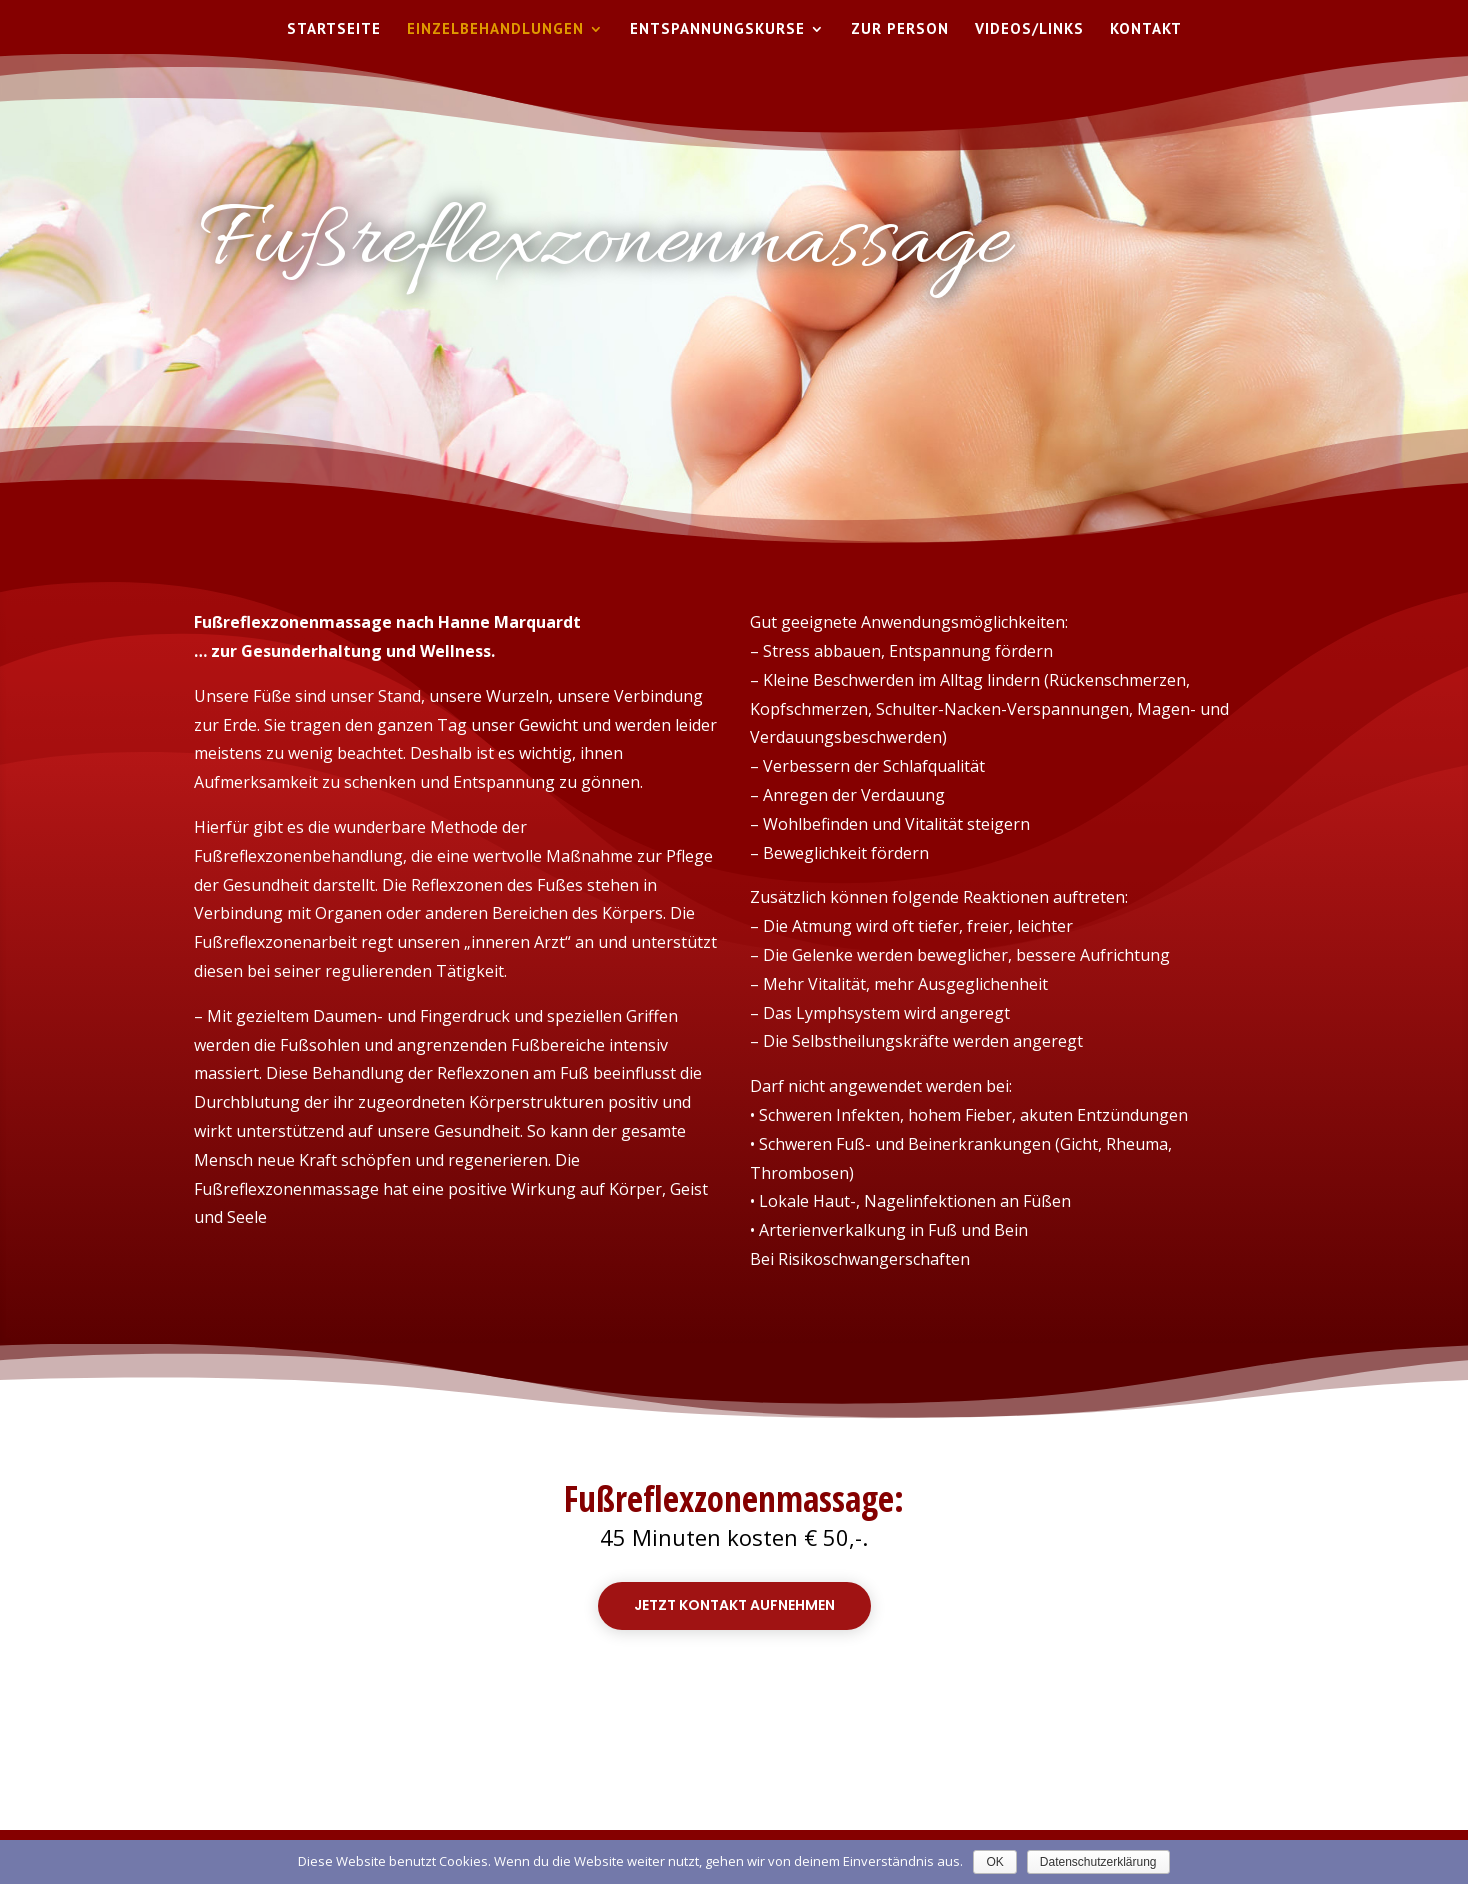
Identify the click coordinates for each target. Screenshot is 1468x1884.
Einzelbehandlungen (495, 30)
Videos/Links (1029, 30)
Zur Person (900, 30)
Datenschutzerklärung (1098, 1862)
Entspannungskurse (717, 30)
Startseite (334, 30)
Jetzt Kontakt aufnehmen (734, 1605)
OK (994, 1862)
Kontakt (1146, 30)
